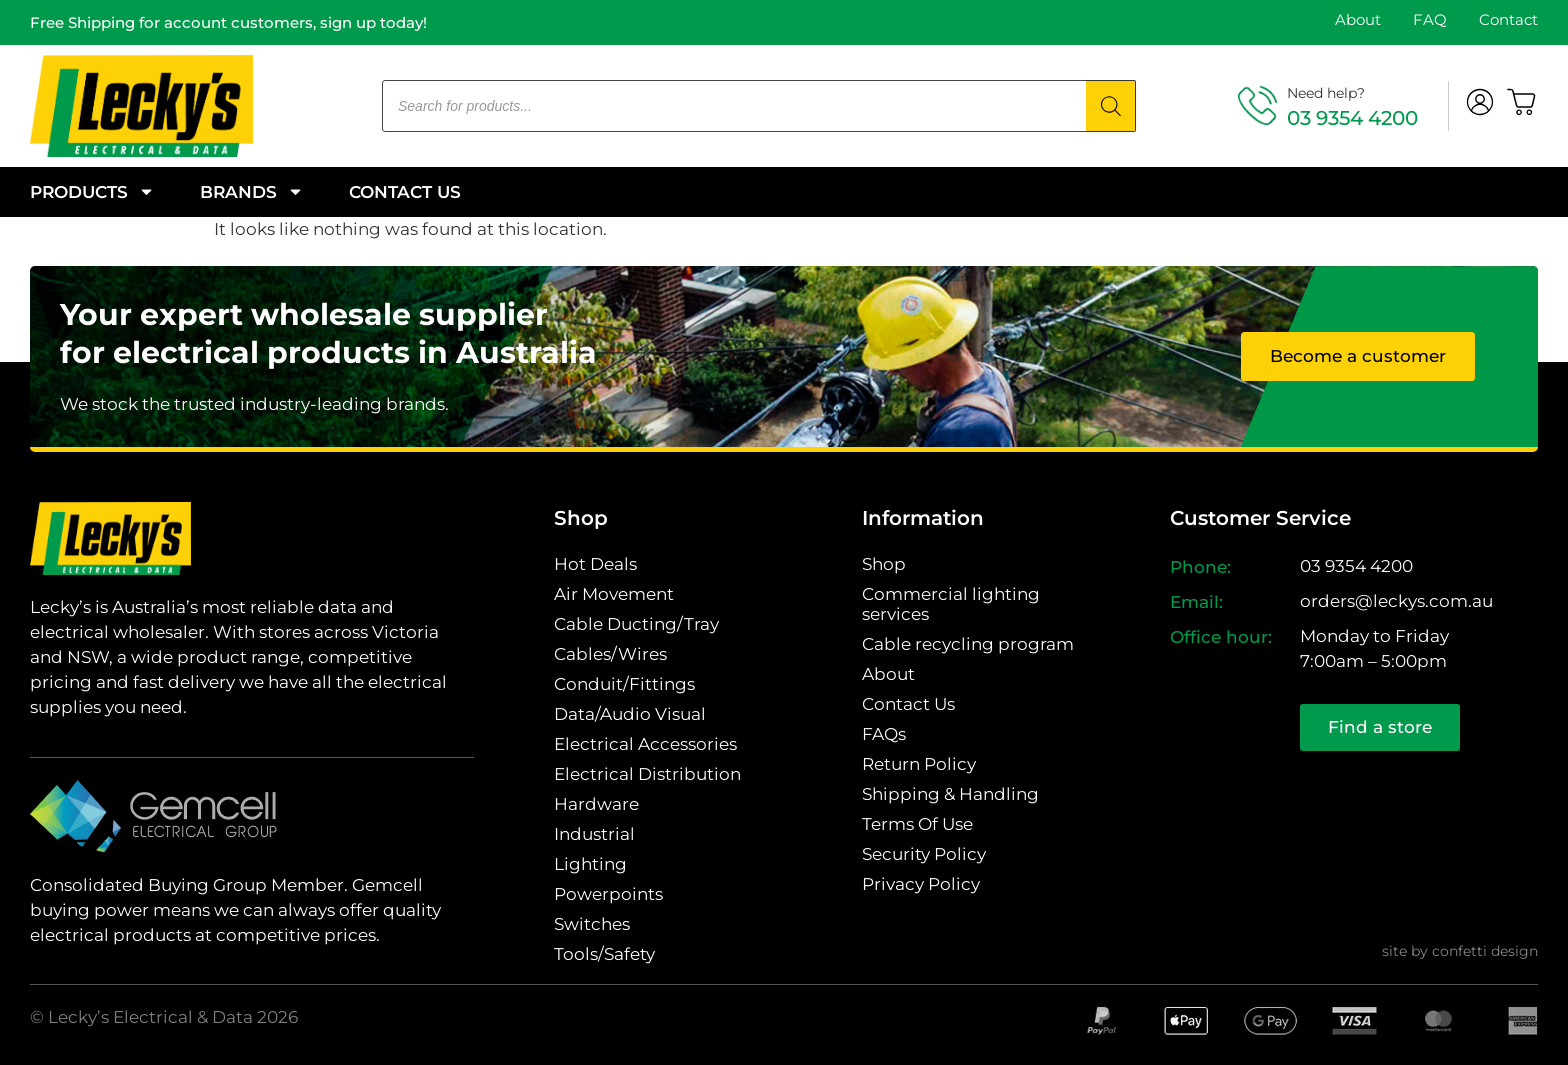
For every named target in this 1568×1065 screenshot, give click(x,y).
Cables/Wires (610, 654)
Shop (884, 564)
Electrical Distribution (647, 774)
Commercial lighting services (951, 604)
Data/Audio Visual (630, 714)
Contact (1508, 19)
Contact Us (405, 192)
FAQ (1430, 19)
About (1358, 19)
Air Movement (614, 594)
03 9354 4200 (1352, 118)
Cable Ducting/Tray (636, 624)
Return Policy (919, 764)
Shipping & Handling (950, 794)
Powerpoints (608, 894)
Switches (592, 924)
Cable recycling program (968, 644)
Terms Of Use (917, 824)
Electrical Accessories (645, 744)
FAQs (884, 734)
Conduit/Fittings (624, 684)
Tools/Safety (604, 954)
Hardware (596, 804)
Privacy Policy (921, 884)
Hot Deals (595, 564)
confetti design (1485, 951)
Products (92, 192)
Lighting (590, 864)
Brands (252, 192)
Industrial (594, 834)
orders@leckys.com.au (1396, 601)
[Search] (1111, 106)
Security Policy (924, 854)
